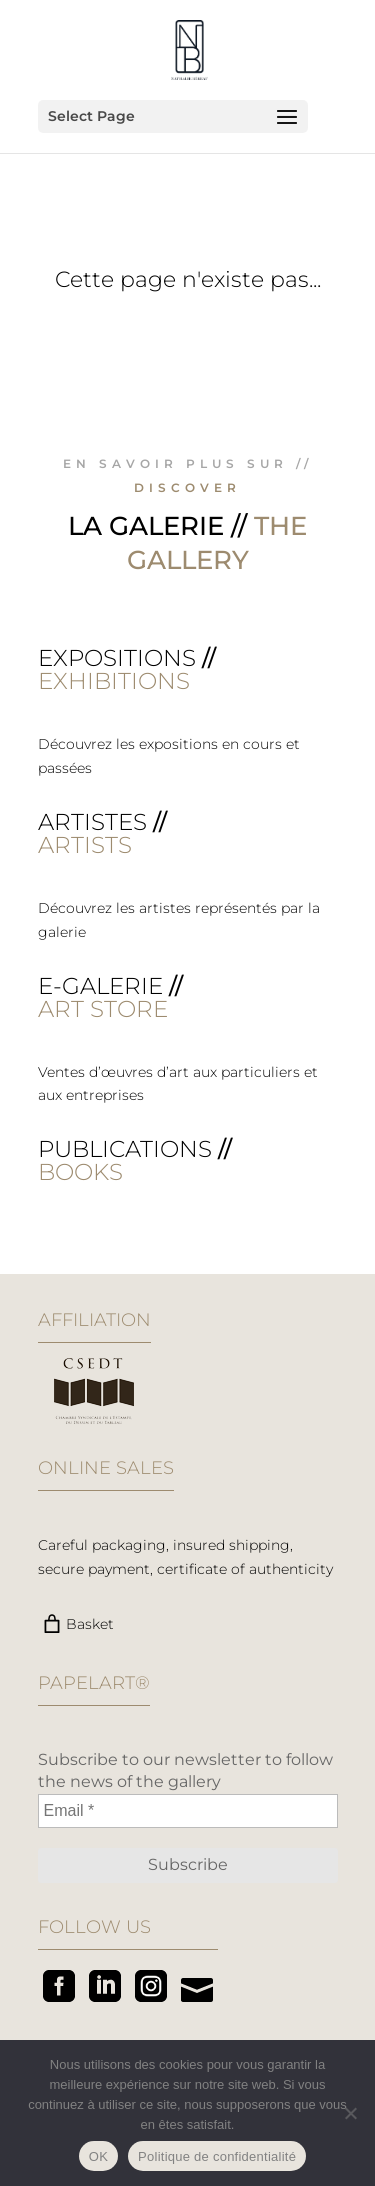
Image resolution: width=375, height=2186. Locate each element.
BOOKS (80, 1172)
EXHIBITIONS (114, 681)
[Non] (350, 2113)
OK (98, 2156)
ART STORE (103, 1009)
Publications (125, 1149)
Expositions (117, 658)
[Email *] (188, 1811)
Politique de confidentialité (217, 2156)
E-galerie (100, 986)
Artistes (92, 822)
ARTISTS (85, 845)
